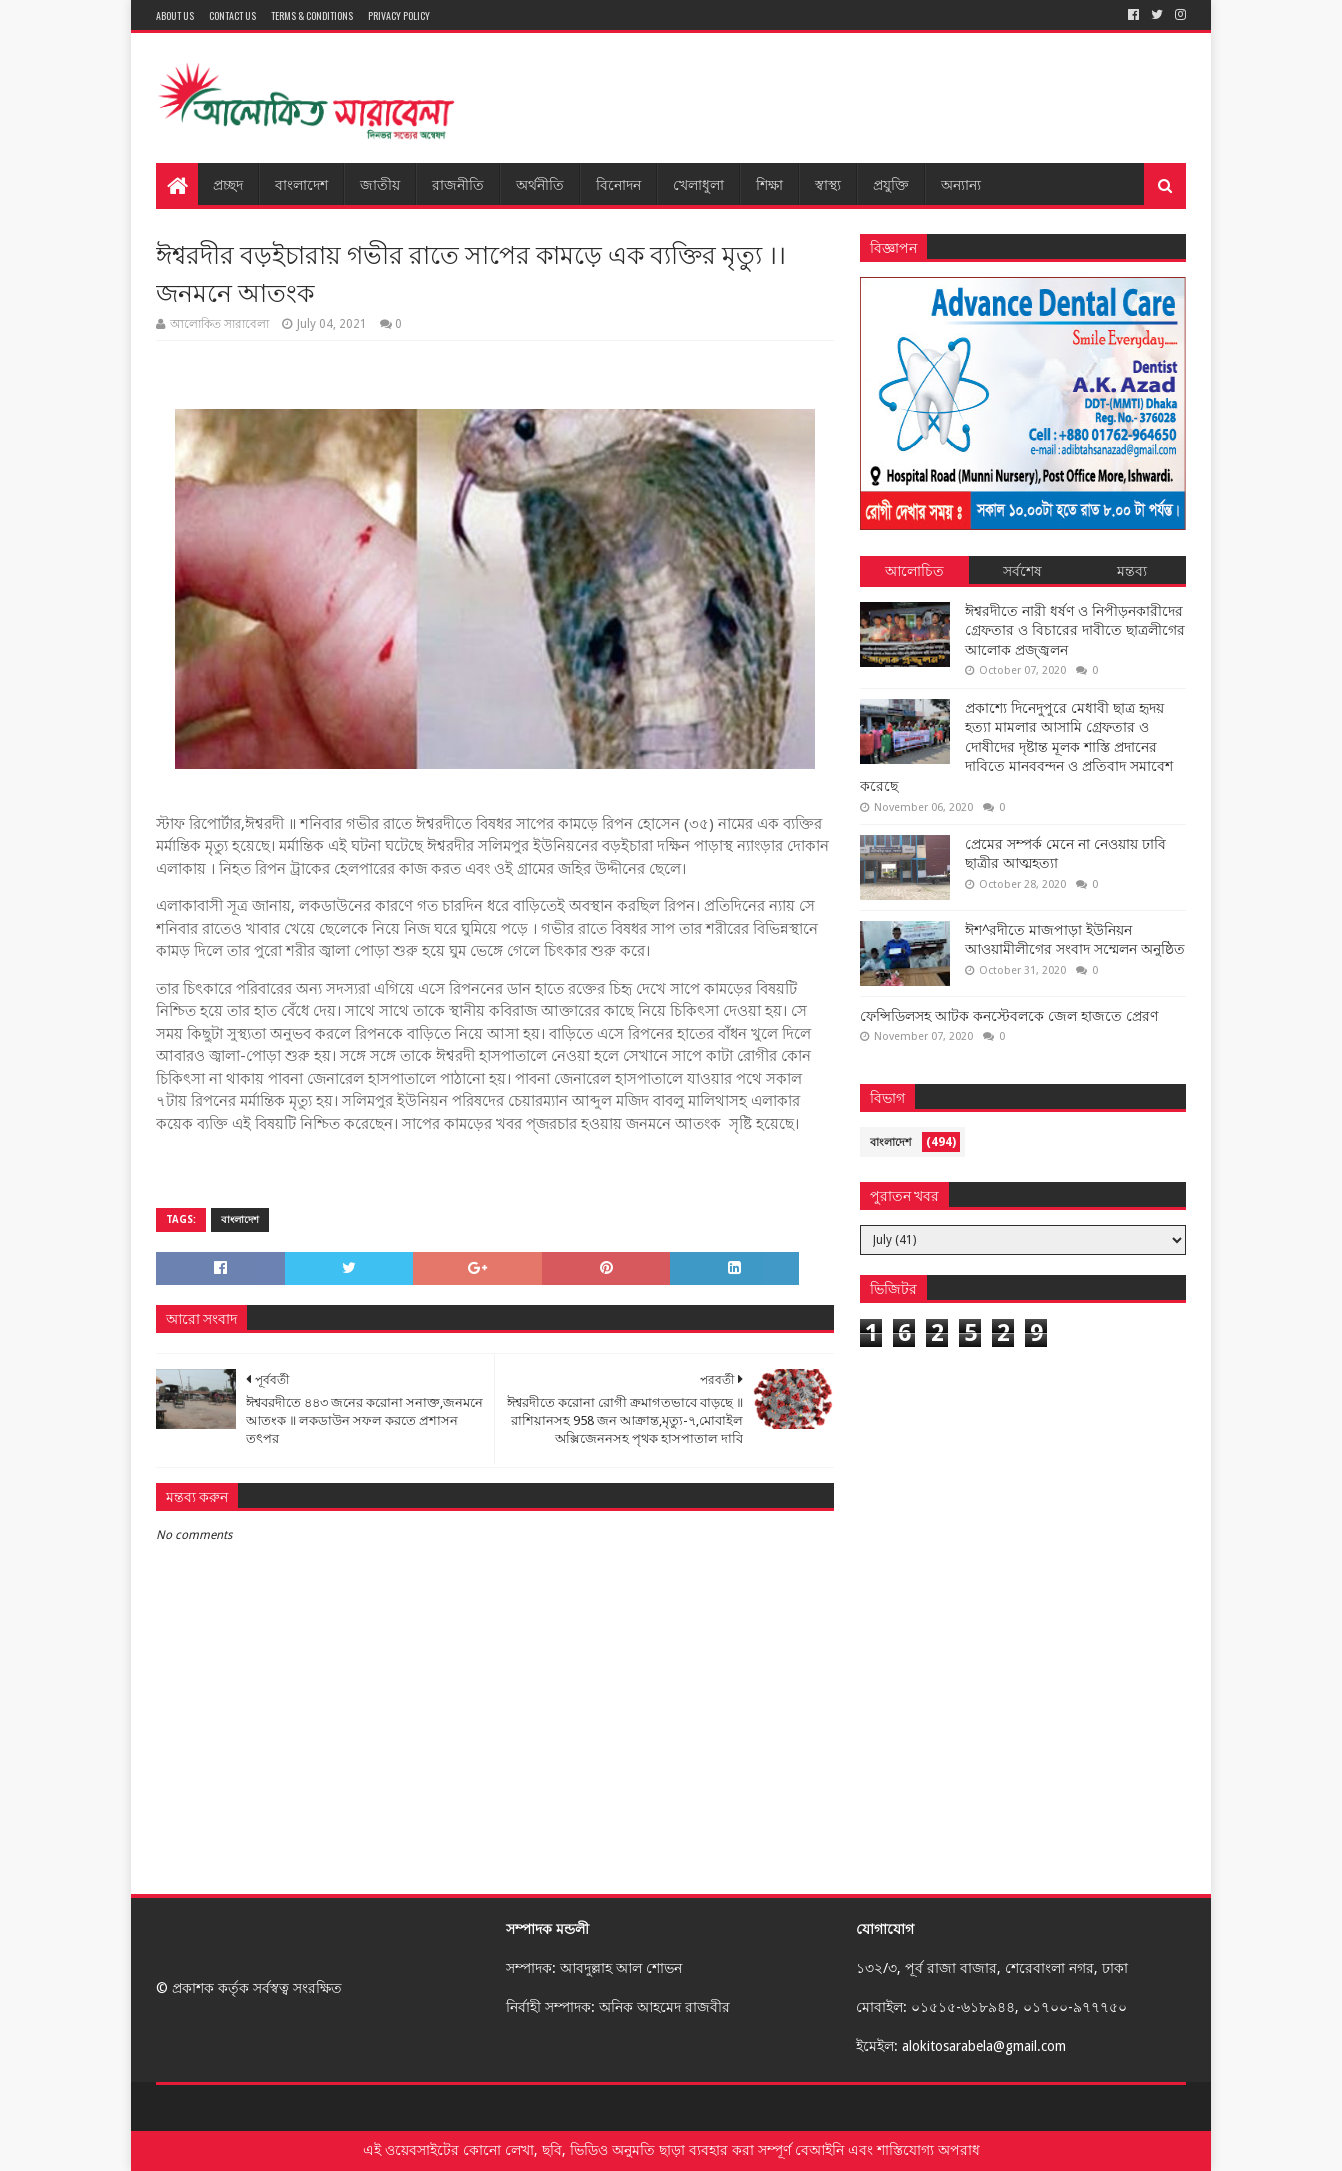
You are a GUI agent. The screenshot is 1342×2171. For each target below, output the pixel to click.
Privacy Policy (399, 15)
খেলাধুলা (698, 183)
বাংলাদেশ (301, 183)
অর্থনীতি (540, 183)
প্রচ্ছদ (228, 183)
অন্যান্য (961, 183)
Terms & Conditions (312, 15)
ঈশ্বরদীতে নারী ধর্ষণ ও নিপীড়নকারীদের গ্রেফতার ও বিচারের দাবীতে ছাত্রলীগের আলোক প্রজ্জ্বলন (1075, 630)
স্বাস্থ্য (828, 183)
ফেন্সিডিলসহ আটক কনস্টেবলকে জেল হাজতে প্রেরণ (1009, 1016)
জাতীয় (380, 183)
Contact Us (232, 15)
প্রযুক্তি (891, 183)
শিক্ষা (769, 183)
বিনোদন (618, 183)
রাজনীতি (458, 183)
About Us (175, 15)
